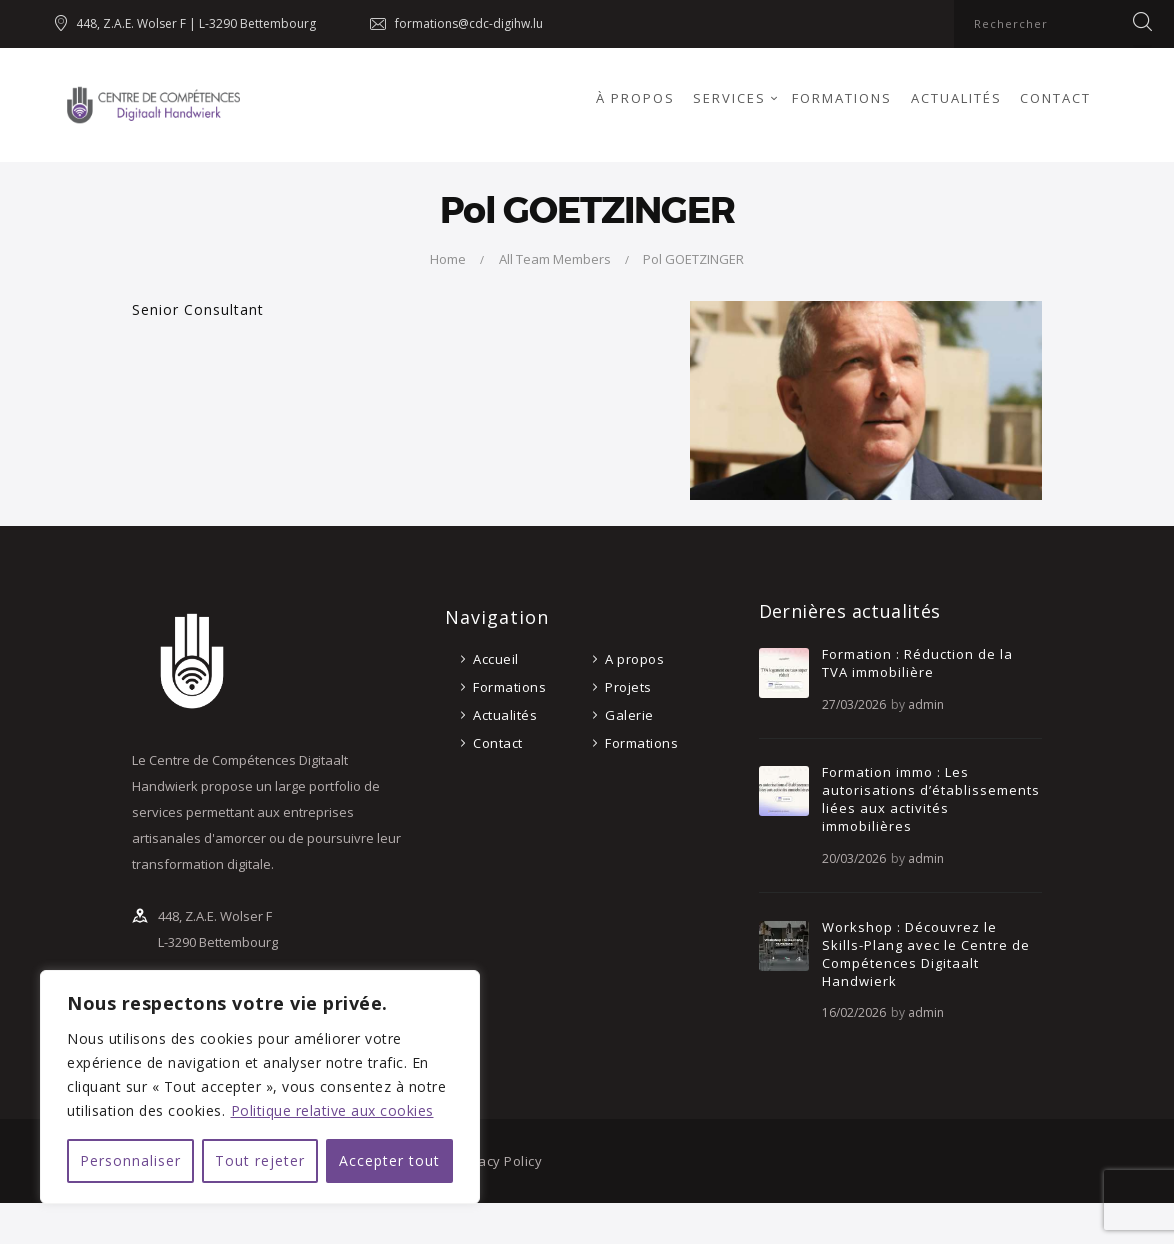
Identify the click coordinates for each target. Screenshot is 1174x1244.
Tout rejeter (260, 1160)
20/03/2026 (854, 858)
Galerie (629, 715)
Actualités (505, 715)
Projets (628, 687)
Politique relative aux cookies (332, 1110)
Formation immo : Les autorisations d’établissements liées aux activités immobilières (931, 799)
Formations (509, 687)
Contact (498, 743)
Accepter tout (389, 1160)
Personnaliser (130, 1160)
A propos (634, 659)
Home (448, 259)
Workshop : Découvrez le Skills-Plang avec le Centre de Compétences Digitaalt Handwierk (926, 954)
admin (926, 704)
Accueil (496, 659)
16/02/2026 (854, 1012)
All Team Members (555, 259)
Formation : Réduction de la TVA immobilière (917, 663)
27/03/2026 (854, 704)
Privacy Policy (497, 1161)
